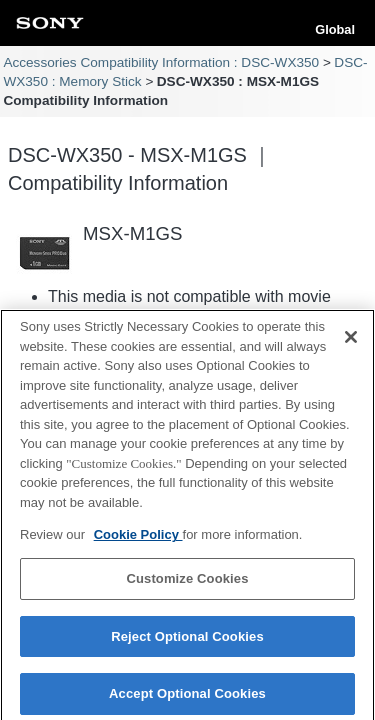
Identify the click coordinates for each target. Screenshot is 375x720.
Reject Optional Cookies (187, 640)
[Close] (351, 342)
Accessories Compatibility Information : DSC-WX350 (161, 62)
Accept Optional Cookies (187, 698)
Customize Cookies (187, 583)
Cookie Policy (138, 539)
